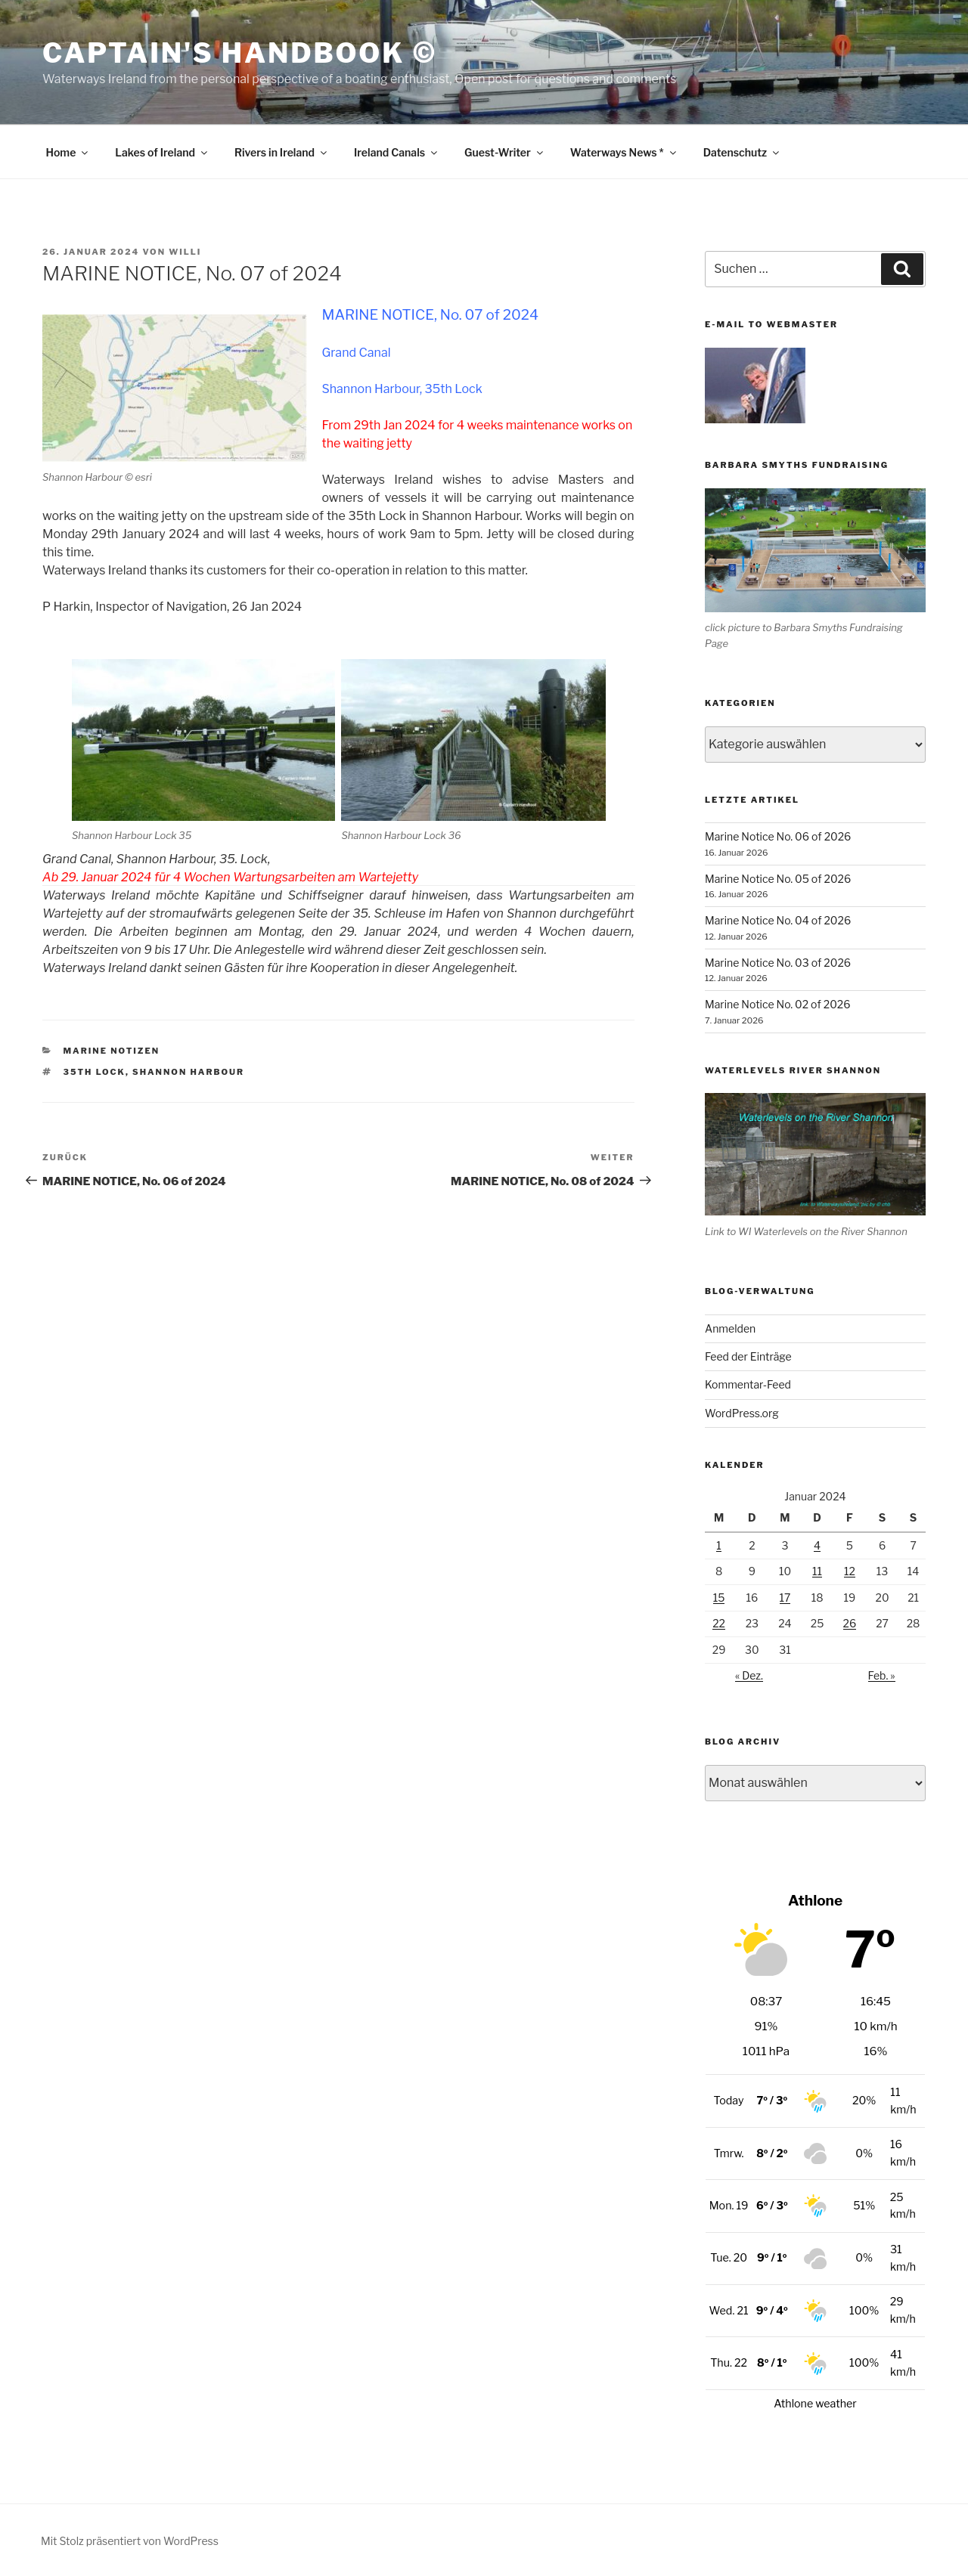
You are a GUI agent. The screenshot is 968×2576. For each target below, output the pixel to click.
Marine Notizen (112, 1050)
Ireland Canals (396, 152)
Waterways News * (624, 152)
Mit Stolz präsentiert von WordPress (130, 2540)
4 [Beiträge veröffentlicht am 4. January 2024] (817, 1545)
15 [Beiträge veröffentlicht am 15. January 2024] (719, 1597)
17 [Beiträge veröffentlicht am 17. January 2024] (785, 1597)
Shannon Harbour (188, 1072)
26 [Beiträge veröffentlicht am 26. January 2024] (850, 1623)
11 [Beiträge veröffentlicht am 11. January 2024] (817, 1571)
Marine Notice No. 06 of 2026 (778, 836)
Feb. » (881, 1675)
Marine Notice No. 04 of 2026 (778, 920)
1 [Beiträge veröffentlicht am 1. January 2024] (718, 1545)
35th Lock (95, 1072)
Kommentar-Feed (748, 1384)
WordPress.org (742, 1413)
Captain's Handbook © (239, 53)
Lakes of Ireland (162, 152)
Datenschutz (742, 152)
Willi (185, 251)
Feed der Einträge (748, 1356)
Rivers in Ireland (281, 152)
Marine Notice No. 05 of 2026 (778, 878)
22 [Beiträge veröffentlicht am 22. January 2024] (718, 1623)
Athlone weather (815, 2403)
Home (68, 152)
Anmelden (730, 1328)
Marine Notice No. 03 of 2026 (778, 962)
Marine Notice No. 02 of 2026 (777, 1004)
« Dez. (749, 1675)
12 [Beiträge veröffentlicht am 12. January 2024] (849, 1571)
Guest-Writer (504, 152)
